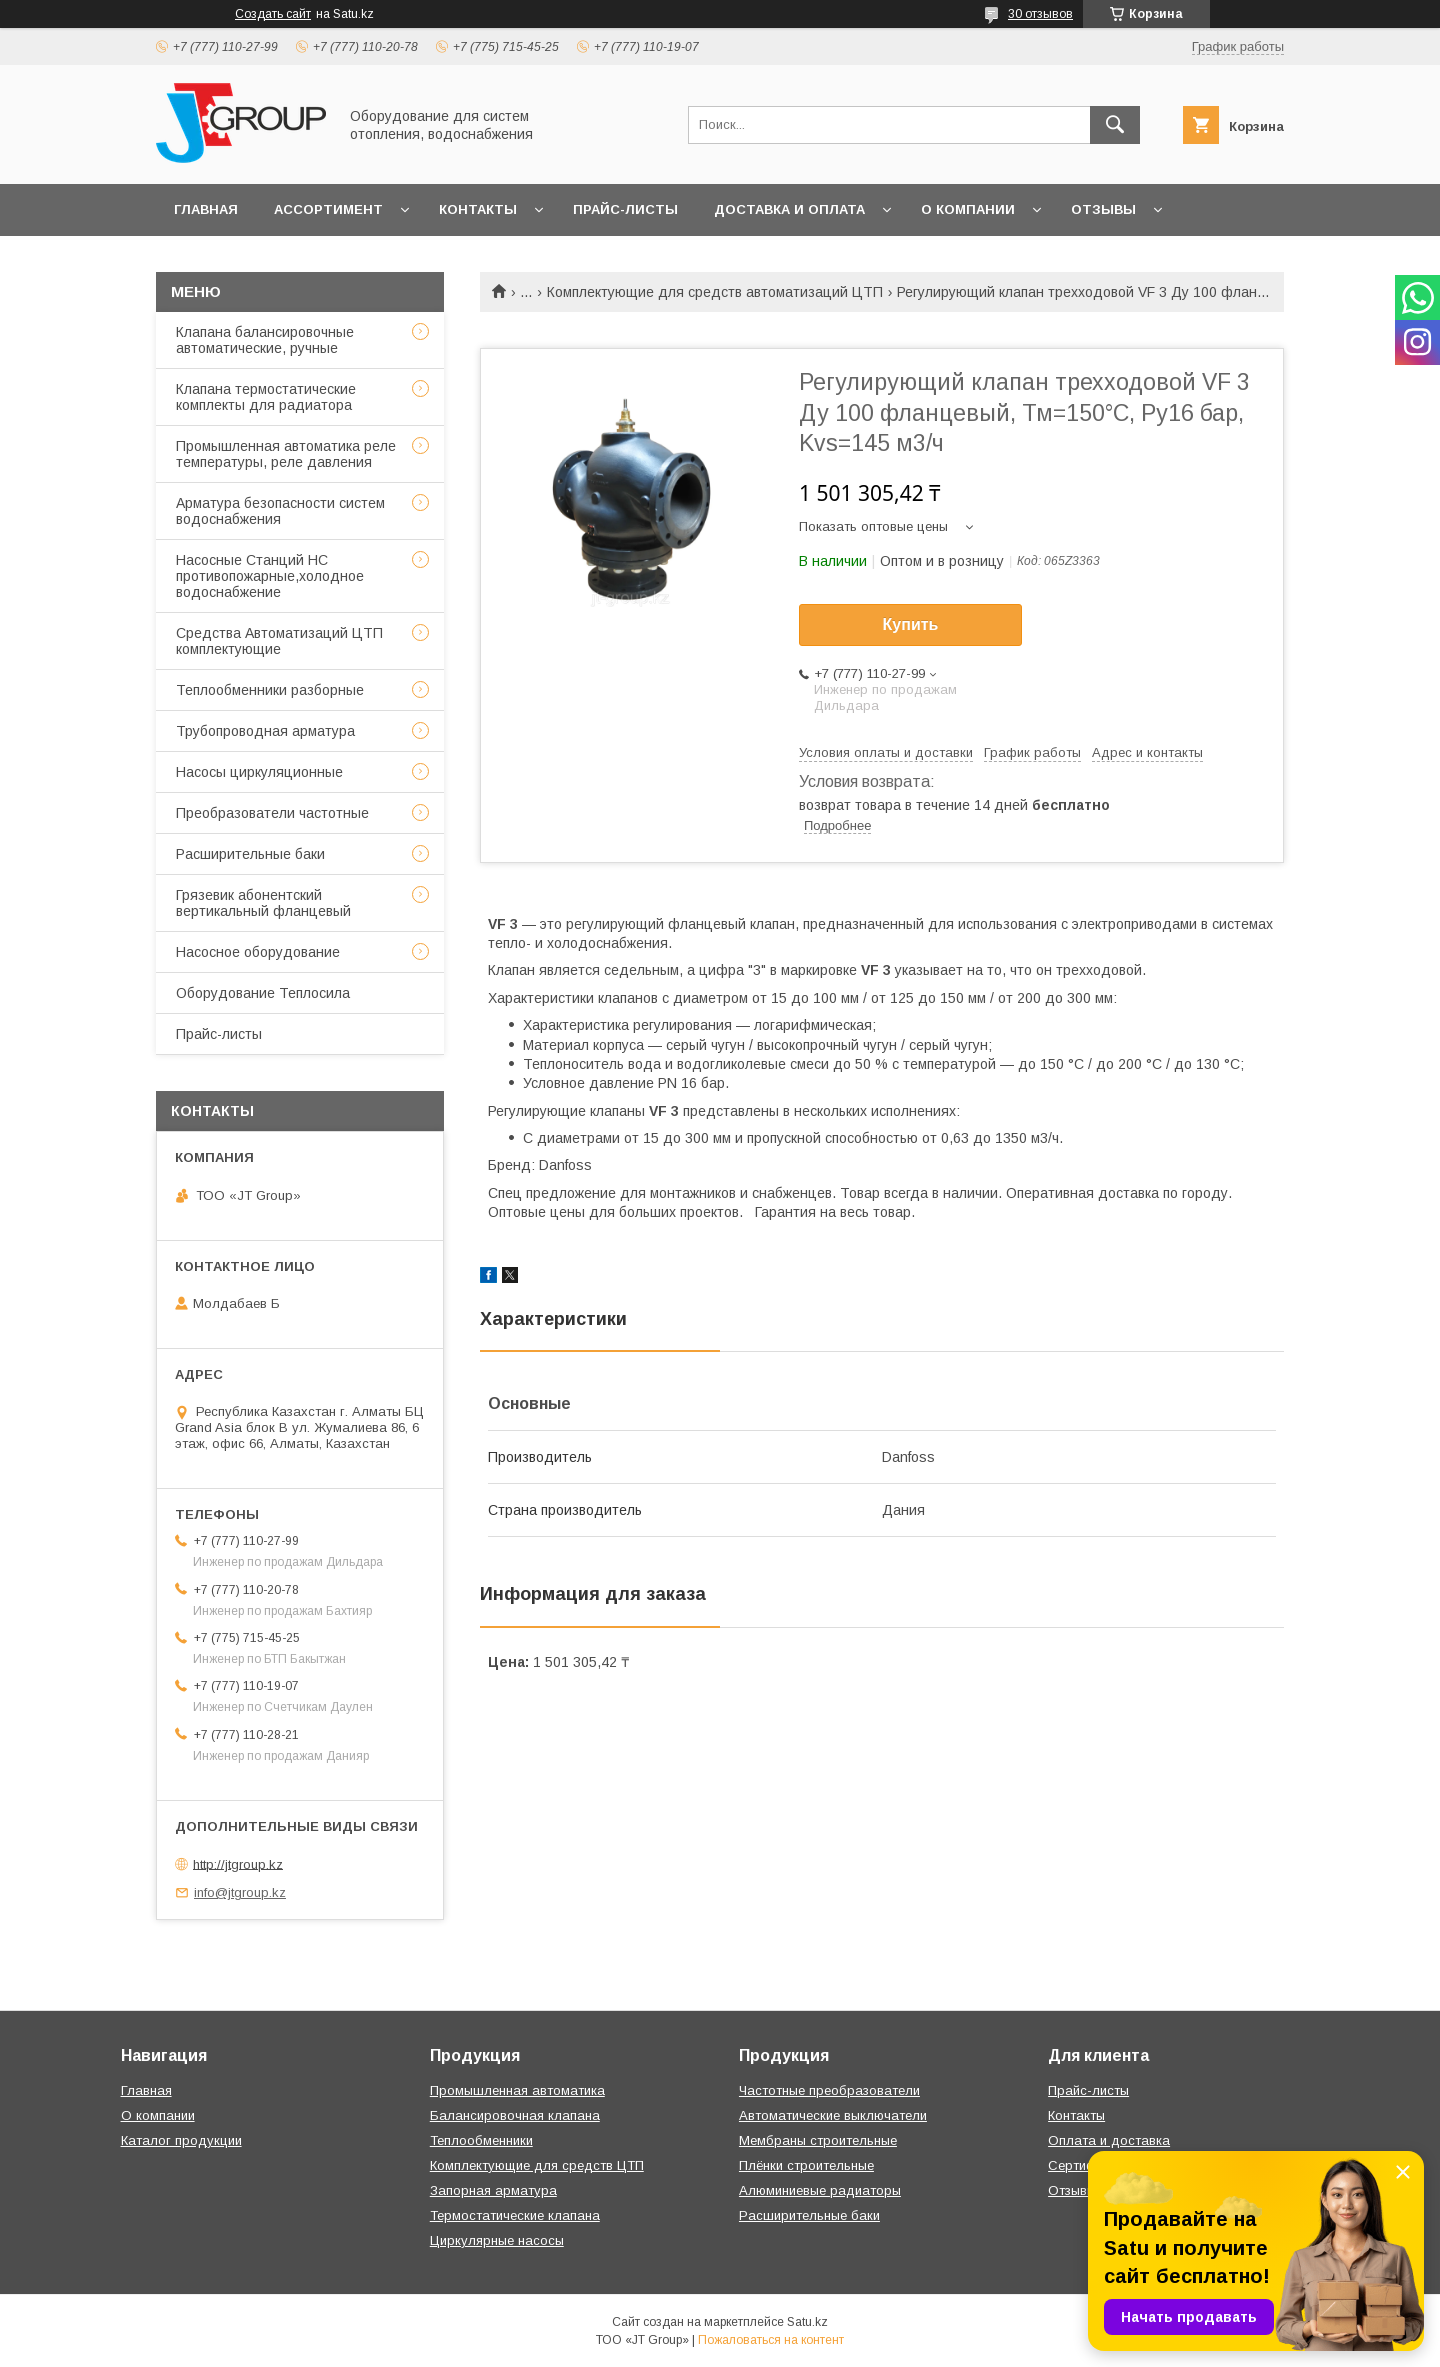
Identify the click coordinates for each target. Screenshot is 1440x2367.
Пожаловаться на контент (771, 2340)
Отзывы (1103, 209)
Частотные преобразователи (829, 2090)
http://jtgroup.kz (238, 1863)
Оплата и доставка (1109, 2140)
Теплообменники (481, 2140)
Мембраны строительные (818, 2140)
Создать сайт (273, 14)
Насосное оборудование (258, 952)
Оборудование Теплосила (263, 993)
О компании (968, 209)
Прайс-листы (625, 209)
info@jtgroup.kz (240, 1892)
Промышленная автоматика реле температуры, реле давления (286, 454)
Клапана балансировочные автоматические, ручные (265, 340)
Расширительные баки (250, 854)
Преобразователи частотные (272, 813)
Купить (911, 624)
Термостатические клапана (515, 2215)
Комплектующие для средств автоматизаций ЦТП (715, 292)
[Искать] (1115, 125)
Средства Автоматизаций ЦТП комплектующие (279, 641)
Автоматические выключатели (833, 2115)
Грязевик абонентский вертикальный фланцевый (263, 903)
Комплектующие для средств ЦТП (537, 2165)
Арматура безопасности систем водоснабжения (280, 511)
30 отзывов (1040, 14)
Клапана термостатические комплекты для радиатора (266, 397)
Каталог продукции (181, 2140)
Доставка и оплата (789, 209)
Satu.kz (807, 2322)
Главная (206, 209)
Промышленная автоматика (517, 2090)
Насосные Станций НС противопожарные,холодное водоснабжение (270, 576)
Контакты (478, 209)
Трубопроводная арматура (265, 731)
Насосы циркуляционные (259, 772)
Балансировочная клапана (515, 2115)
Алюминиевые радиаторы (820, 2190)
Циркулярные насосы (497, 2240)
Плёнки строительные (806, 2165)
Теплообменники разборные (270, 690)
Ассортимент (328, 209)
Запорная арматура (493, 2190)
